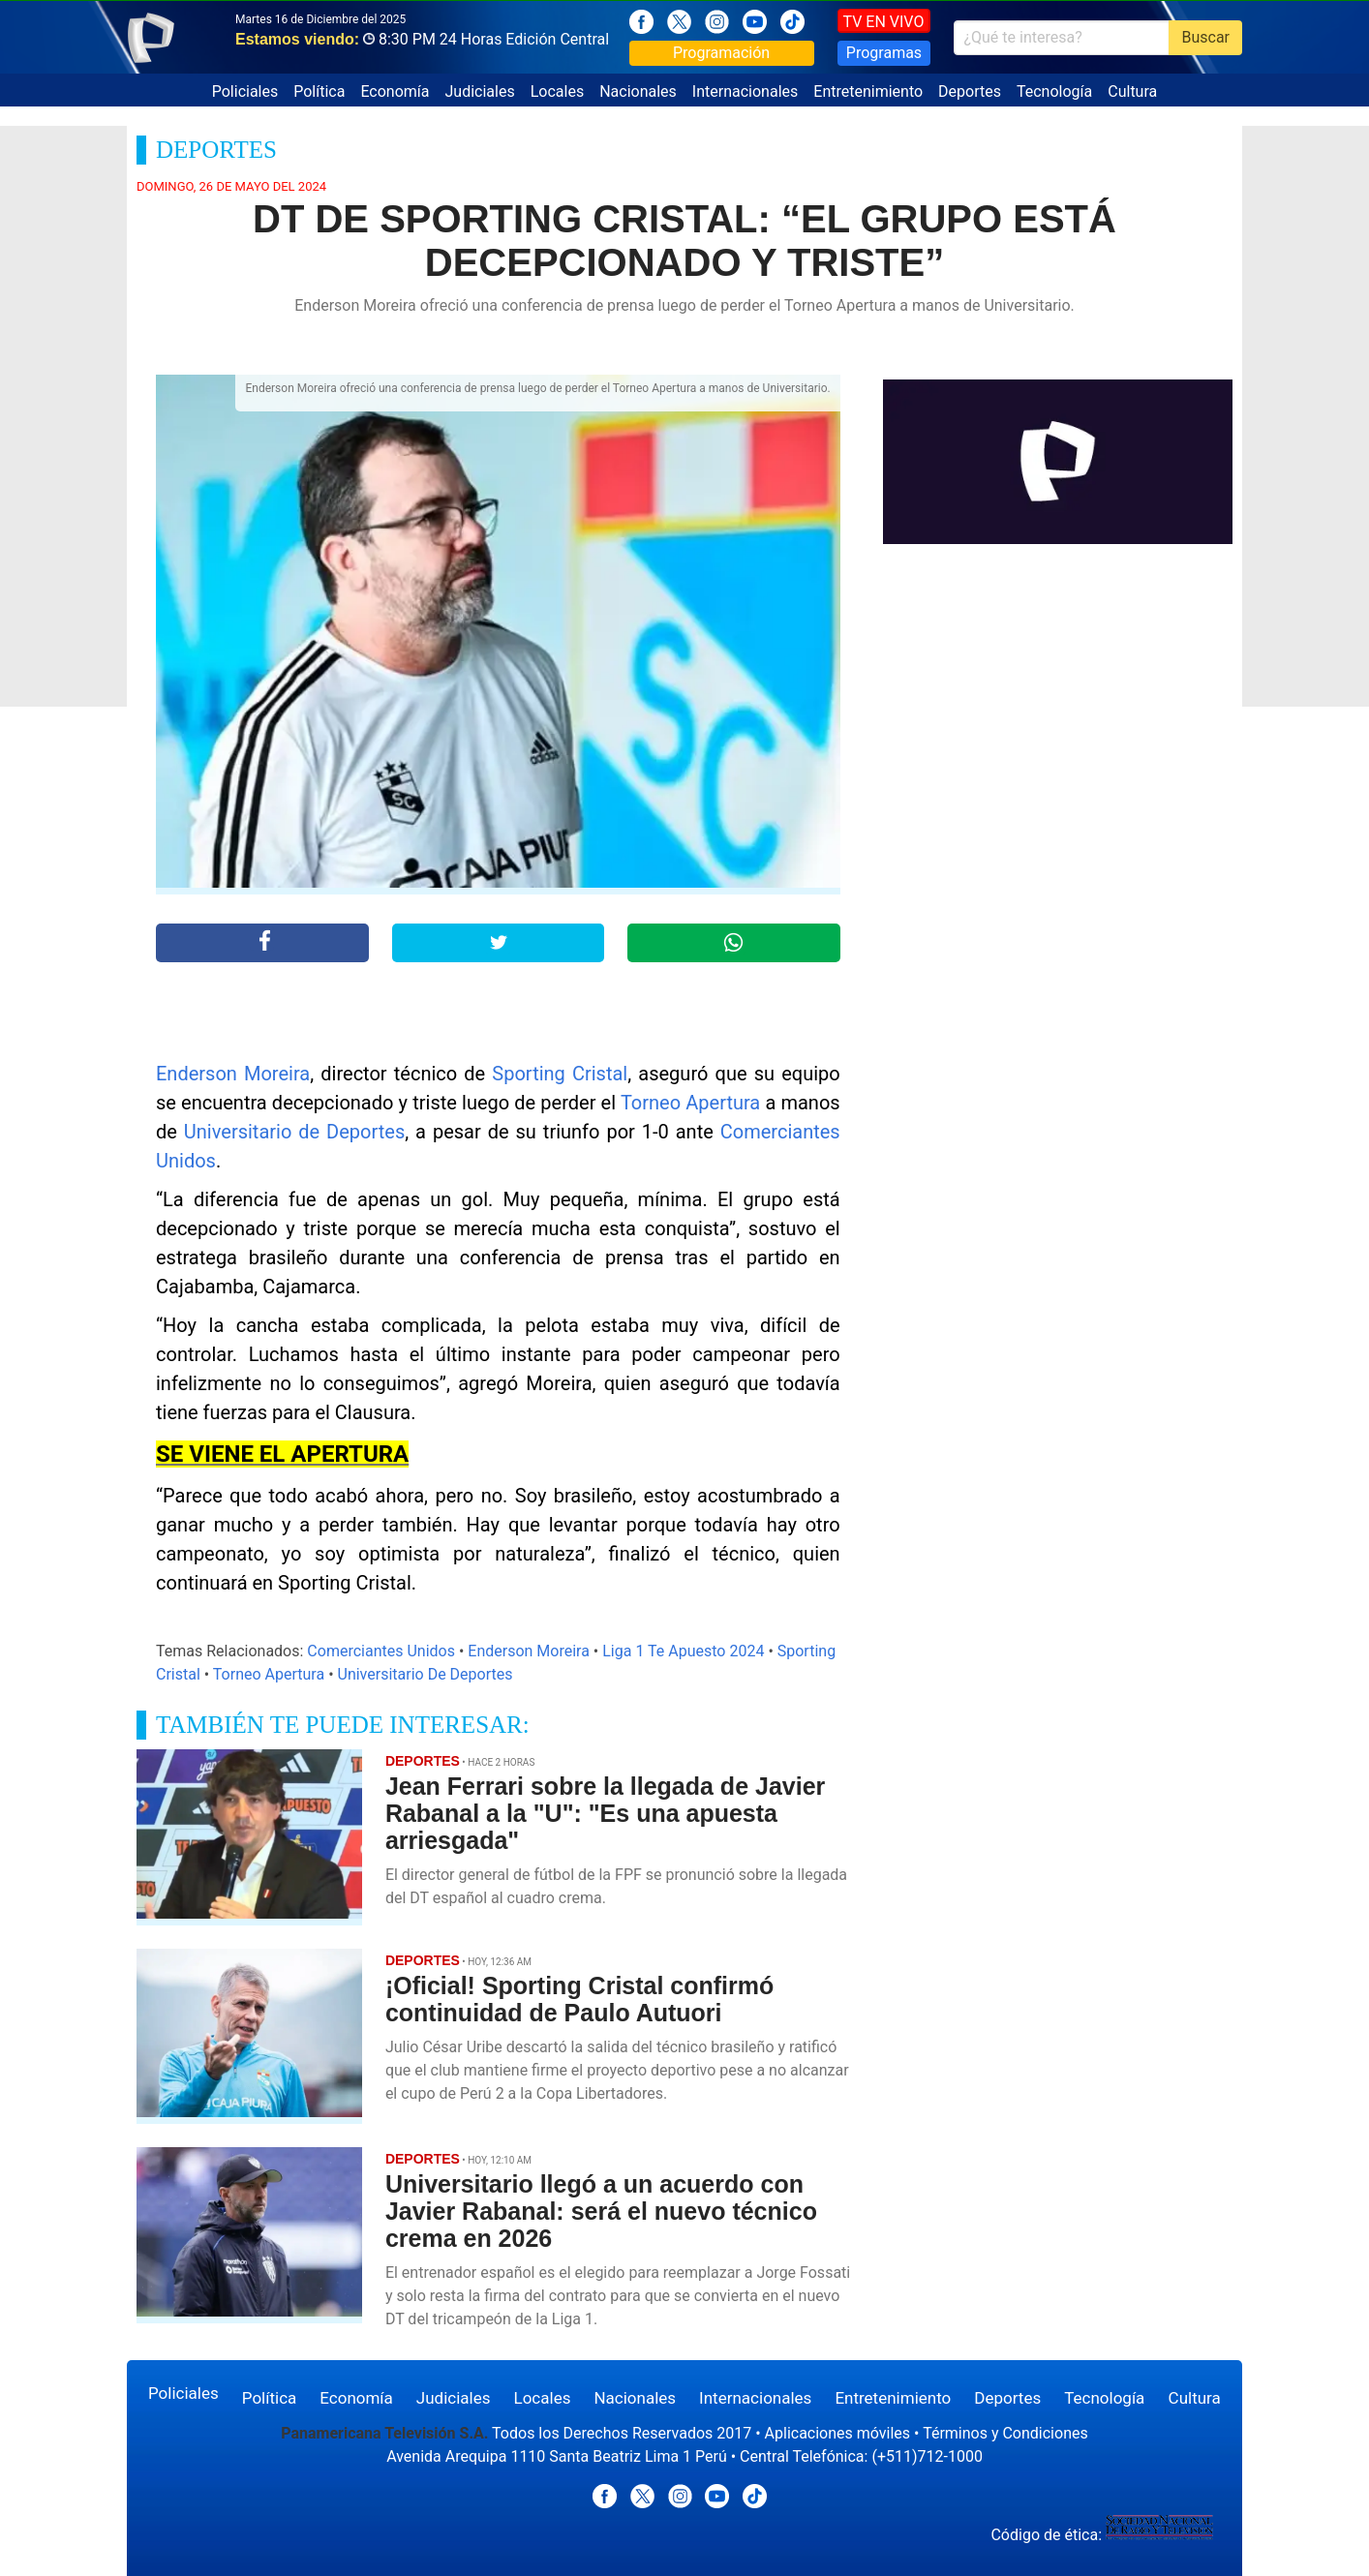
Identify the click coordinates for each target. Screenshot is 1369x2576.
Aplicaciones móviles (838, 2433)
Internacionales (745, 91)
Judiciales (480, 91)
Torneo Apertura (690, 1102)
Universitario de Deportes (294, 1131)
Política (319, 91)
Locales (557, 91)
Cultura (1132, 91)
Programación (721, 53)
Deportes (969, 91)
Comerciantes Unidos (381, 1651)
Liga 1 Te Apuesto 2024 (683, 1651)
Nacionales (638, 91)
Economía (394, 91)
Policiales (245, 91)
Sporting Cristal (559, 1073)
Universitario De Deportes (425, 1674)
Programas (884, 53)
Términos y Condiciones (1005, 2433)
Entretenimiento (868, 91)
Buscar (1205, 37)
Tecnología (1054, 91)
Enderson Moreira (233, 1073)
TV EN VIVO (884, 22)
